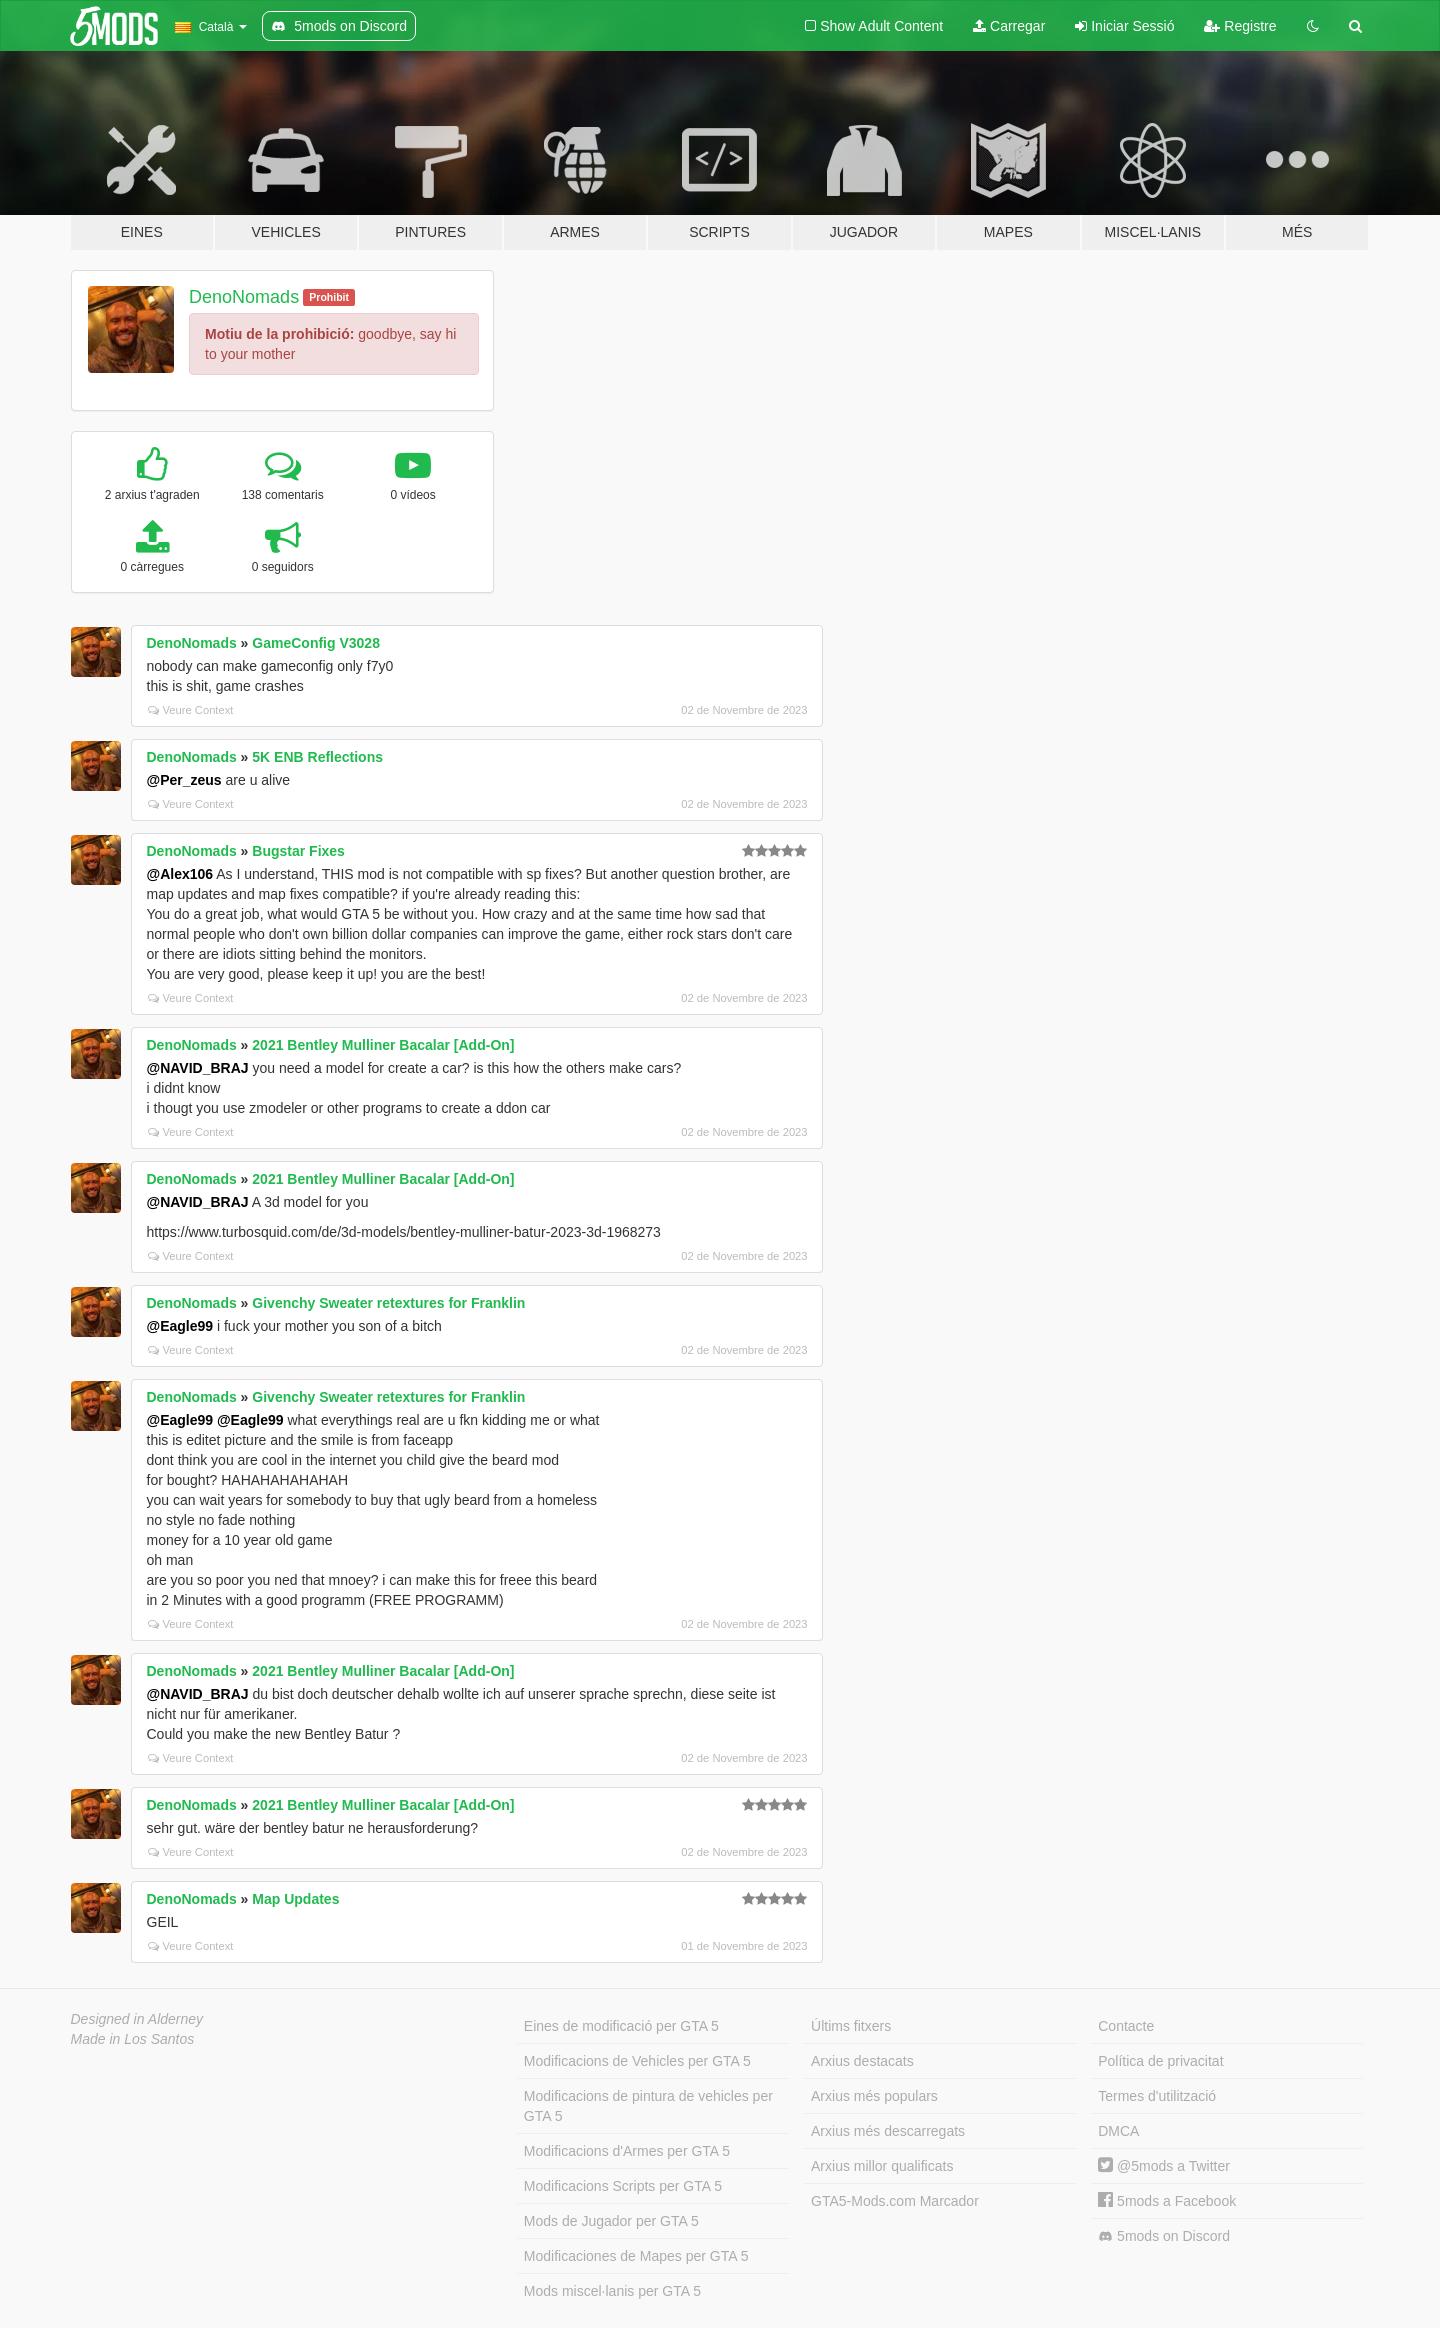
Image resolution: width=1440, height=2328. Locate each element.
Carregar (1009, 26)
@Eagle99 (180, 1326)
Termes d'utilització (1157, 2096)
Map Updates (295, 1899)
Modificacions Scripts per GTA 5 (623, 2186)
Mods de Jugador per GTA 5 (611, 2221)
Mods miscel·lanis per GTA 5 (612, 2291)
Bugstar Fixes (298, 851)
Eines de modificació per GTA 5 (621, 2026)
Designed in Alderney (137, 2019)
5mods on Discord (1164, 2236)
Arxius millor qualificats (882, 2166)
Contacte (1126, 2026)
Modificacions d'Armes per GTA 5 (627, 2151)
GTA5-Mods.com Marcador (895, 2201)
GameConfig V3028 (316, 643)
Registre (1240, 26)
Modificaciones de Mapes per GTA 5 (636, 2256)
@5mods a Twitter (1164, 2166)
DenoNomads (244, 297)
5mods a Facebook (1167, 2201)
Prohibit (329, 297)
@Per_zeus (184, 780)
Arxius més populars (874, 2096)
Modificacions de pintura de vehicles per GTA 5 (648, 2106)
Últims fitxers (851, 2026)
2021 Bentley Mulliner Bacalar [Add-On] (383, 1045)
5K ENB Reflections (317, 757)
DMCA (1118, 2131)
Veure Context (191, 710)
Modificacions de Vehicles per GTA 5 (637, 2061)
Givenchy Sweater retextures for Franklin (388, 1303)
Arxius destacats (862, 2061)
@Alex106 (180, 874)
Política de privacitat (1160, 2061)
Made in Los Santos (133, 2039)
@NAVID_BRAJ (198, 1068)
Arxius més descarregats (888, 2131)
